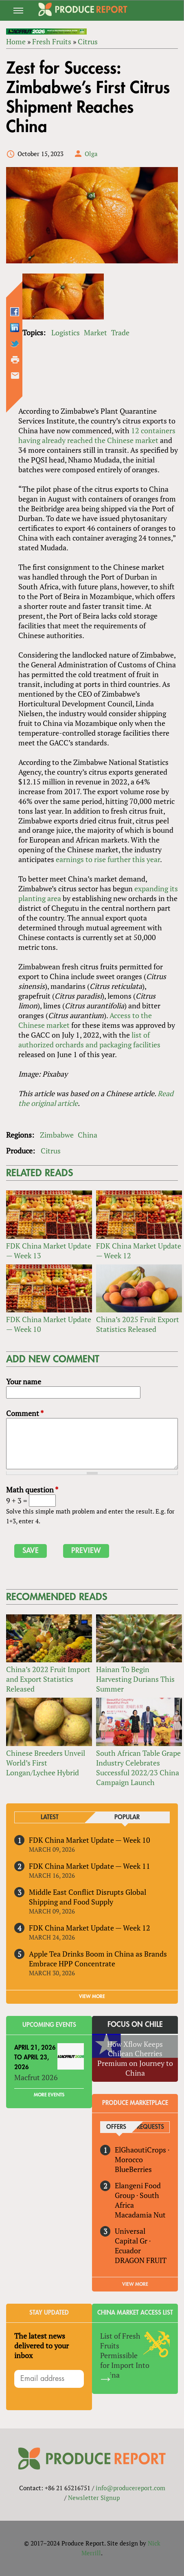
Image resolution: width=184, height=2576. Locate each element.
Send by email (15, 375)
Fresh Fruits (51, 41)
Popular (127, 1817)
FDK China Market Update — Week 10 (48, 1324)
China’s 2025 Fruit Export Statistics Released (137, 1324)
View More (135, 2284)
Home (16, 41)
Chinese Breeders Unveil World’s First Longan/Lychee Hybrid (45, 1762)
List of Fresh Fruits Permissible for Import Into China (124, 2355)
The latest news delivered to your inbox (41, 2345)
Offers (116, 2127)
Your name (23, 1381)
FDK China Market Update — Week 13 (48, 1250)
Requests (150, 2127)
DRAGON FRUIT (140, 2260)
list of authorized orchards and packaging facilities (89, 1039)
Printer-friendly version (15, 360)
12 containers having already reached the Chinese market (96, 435)
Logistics (65, 332)
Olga (91, 154)
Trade (120, 332)
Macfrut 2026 (36, 2077)
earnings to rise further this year (108, 859)
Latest (50, 1817)
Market (95, 332)
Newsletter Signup (94, 2497)
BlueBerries (133, 2169)
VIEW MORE (92, 1996)
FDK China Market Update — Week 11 (89, 1866)
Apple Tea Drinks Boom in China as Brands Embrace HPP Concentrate (98, 1958)
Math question (32, 1489)
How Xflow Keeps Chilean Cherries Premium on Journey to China (135, 2058)
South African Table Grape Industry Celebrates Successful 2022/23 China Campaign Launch (138, 1767)
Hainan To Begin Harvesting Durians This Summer (135, 1679)
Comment (25, 1413)
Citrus (88, 41)
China (87, 1135)
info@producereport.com (130, 2488)
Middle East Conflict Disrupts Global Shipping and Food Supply (87, 1897)
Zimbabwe (57, 1135)
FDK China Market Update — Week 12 (138, 1250)
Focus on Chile (135, 2024)
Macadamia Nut (140, 2215)
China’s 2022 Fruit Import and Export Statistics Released (48, 1679)
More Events (49, 2094)
